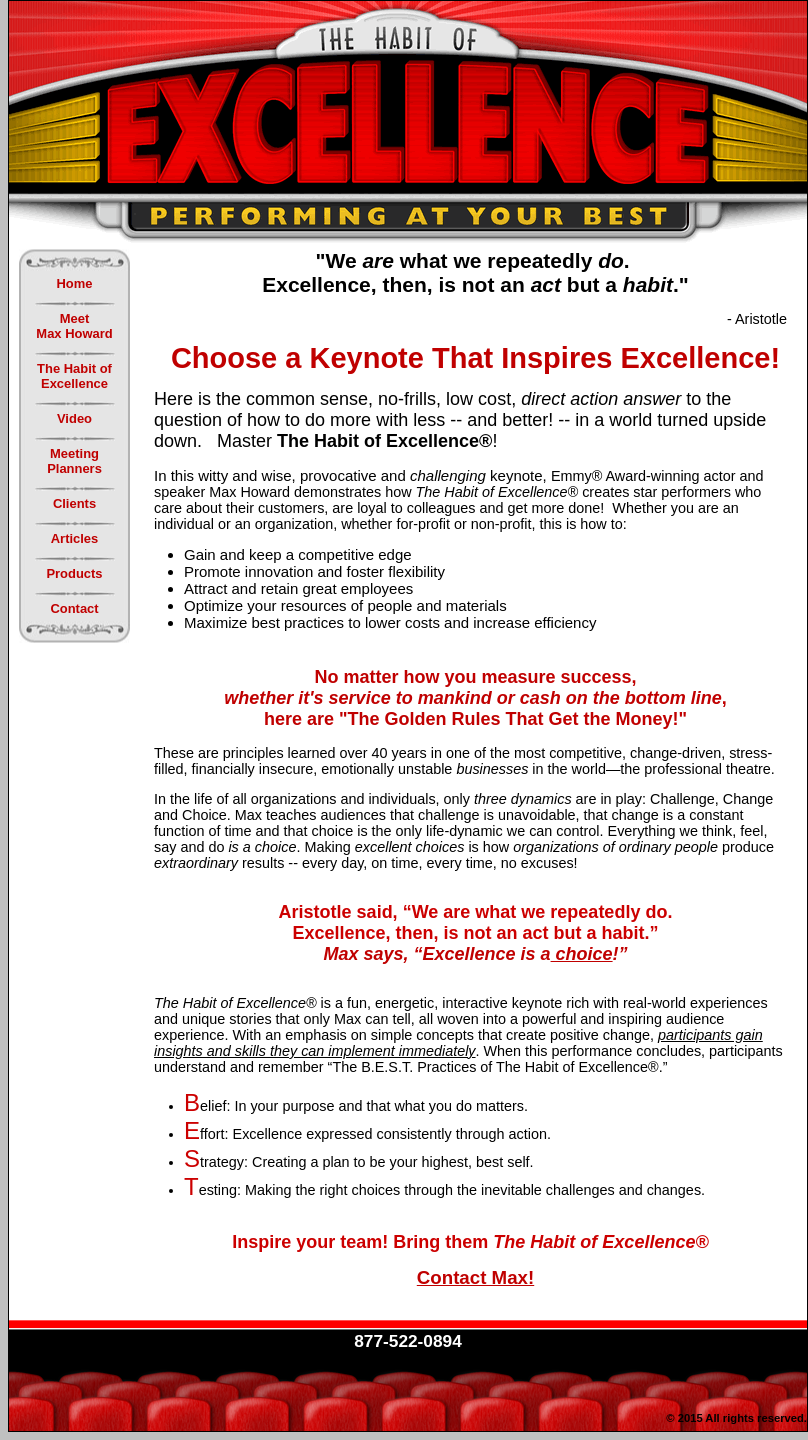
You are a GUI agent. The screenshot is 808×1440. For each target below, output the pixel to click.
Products (74, 573)
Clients (74, 503)
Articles (75, 538)
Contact (74, 608)
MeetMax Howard (74, 326)
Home (75, 283)
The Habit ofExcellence (74, 376)
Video (74, 418)
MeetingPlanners (74, 461)
